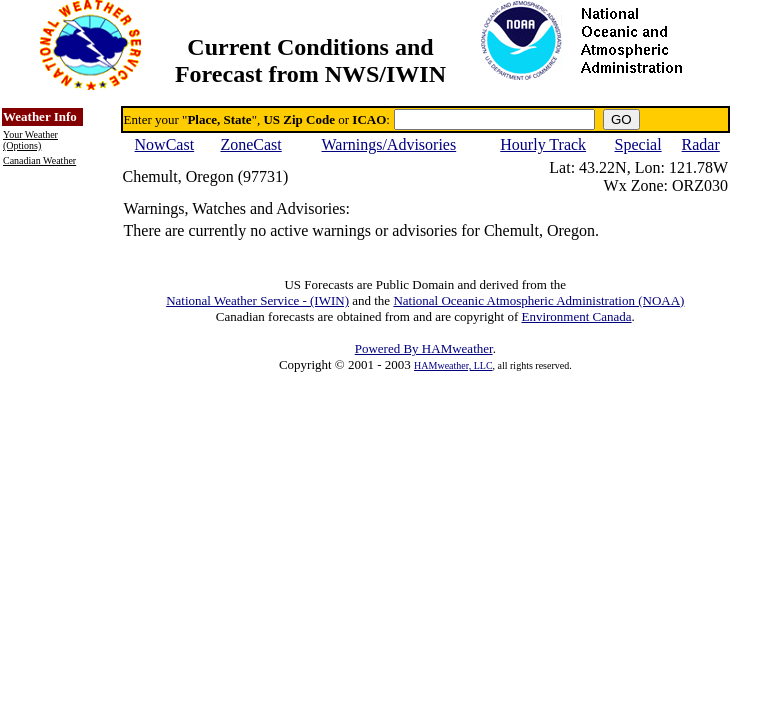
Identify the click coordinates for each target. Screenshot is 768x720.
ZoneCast (250, 144)
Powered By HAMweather (424, 348)
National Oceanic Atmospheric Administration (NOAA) (538, 300)
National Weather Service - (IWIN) (257, 300)
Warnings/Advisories (389, 144)
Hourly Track (543, 144)
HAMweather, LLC (453, 365)
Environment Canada (576, 316)
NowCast (165, 144)
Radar (701, 144)
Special (638, 144)
